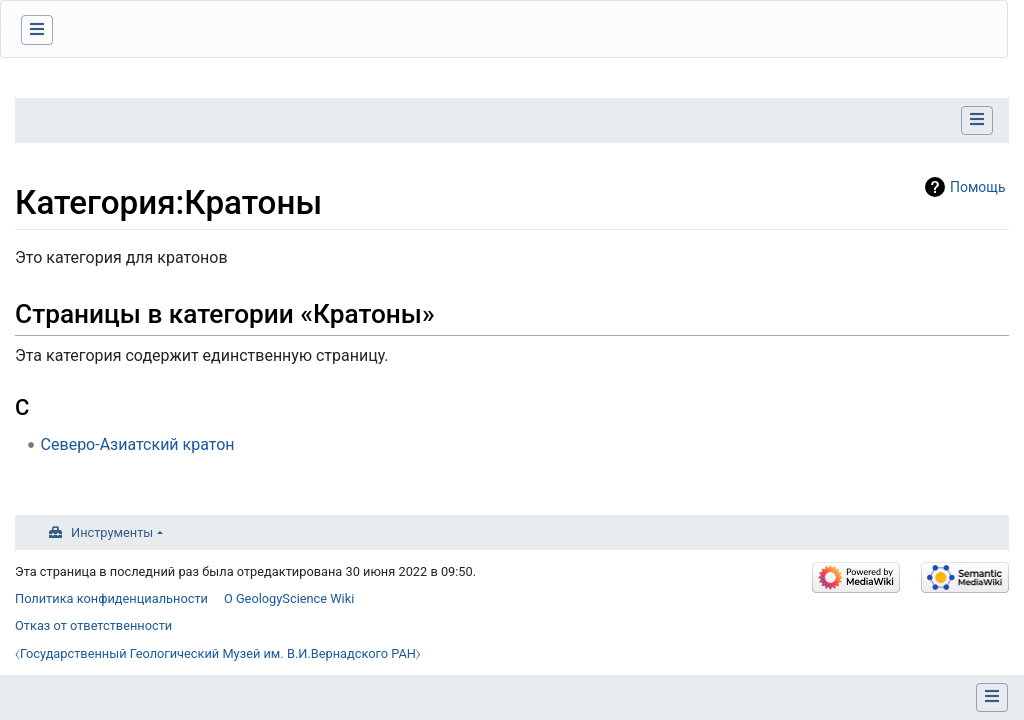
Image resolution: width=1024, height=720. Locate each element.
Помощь (978, 187)
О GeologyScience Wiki (289, 598)
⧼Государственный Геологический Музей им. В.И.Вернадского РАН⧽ (218, 653)
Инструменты (112, 532)
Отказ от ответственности (93, 625)
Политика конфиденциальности (111, 598)
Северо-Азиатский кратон (138, 444)
